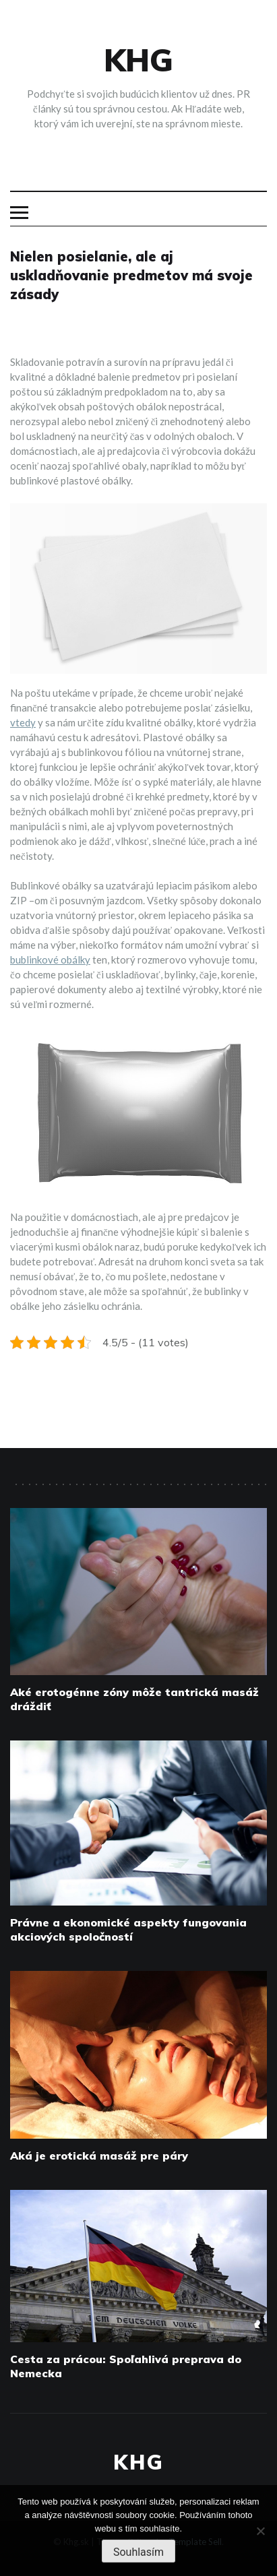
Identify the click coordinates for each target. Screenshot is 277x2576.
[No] (260, 2531)
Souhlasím (138, 2552)
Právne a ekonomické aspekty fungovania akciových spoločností (128, 1929)
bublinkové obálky (50, 959)
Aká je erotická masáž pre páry (99, 2155)
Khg (138, 60)
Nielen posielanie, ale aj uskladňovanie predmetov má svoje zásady (131, 275)
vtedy (23, 722)
